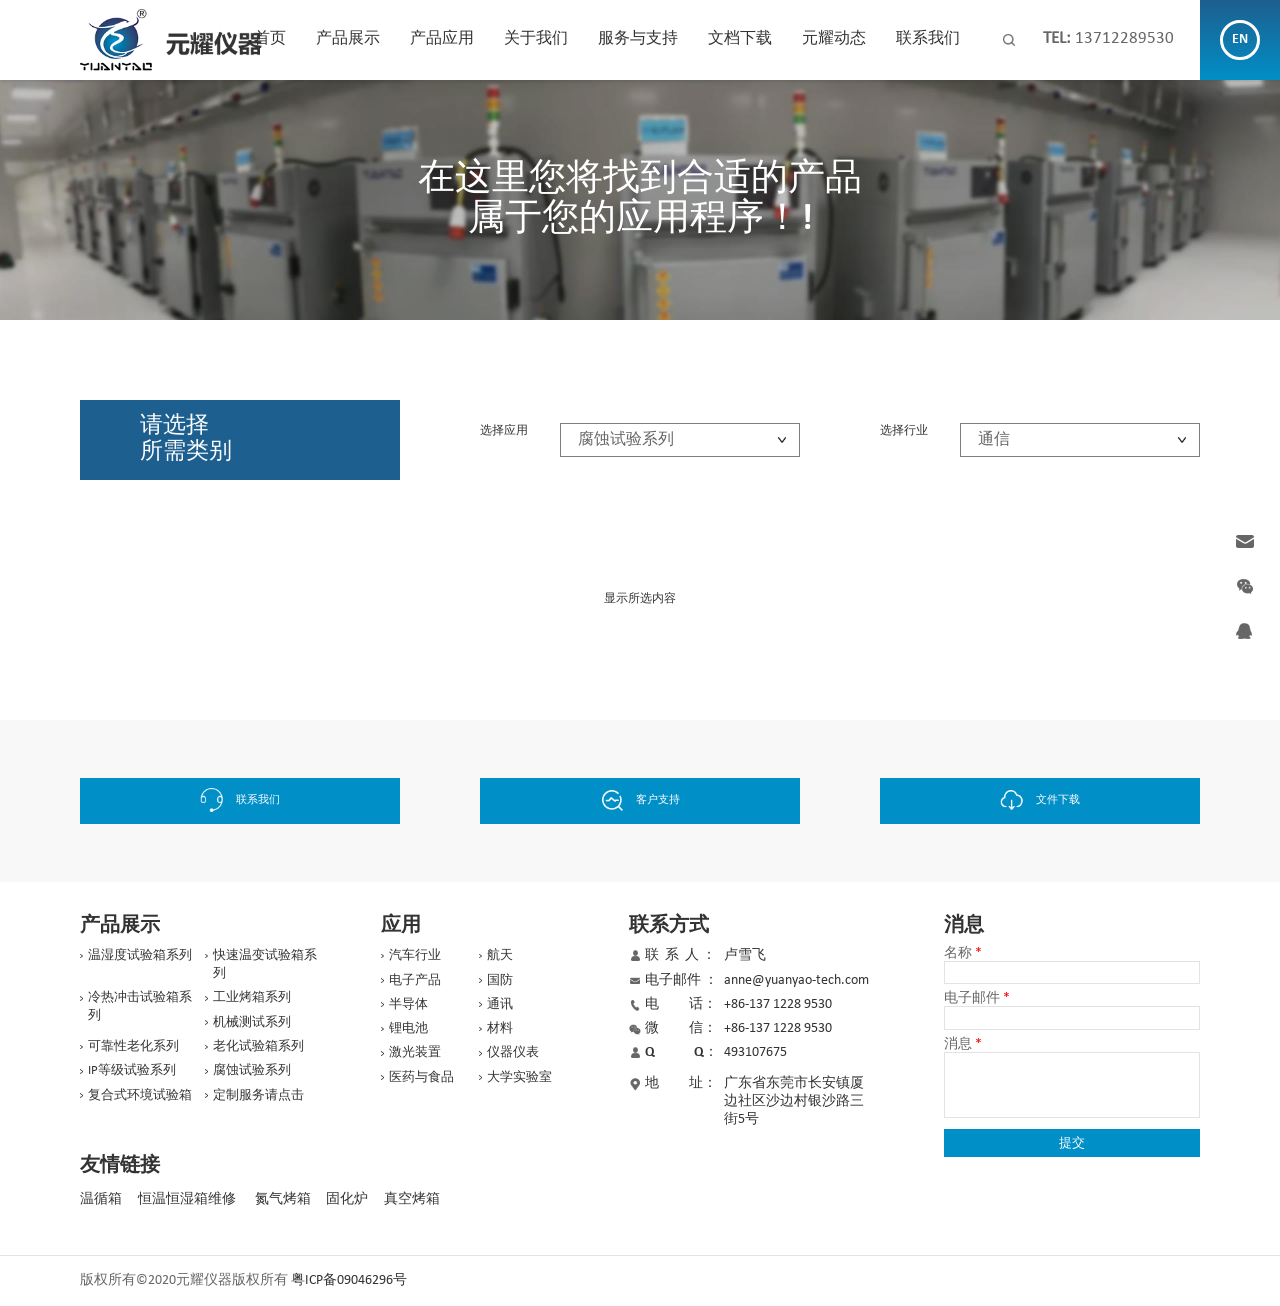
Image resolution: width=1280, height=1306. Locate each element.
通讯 (500, 1004)
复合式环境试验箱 (140, 1095)
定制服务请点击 (258, 1095)
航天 (500, 955)
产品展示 (348, 39)
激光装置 (415, 1052)
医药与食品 (421, 1077)
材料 (500, 1028)
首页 (270, 39)
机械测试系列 (252, 1022)
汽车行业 (415, 955)
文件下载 (1040, 800)
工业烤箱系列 (252, 997)
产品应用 (442, 39)
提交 (1072, 1142)
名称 (963, 954)
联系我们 (928, 39)
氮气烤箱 (283, 1199)
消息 (963, 1045)
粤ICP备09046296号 (349, 1280)
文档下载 (740, 39)
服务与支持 (638, 39)
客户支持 (640, 800)
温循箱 (101, 1199)
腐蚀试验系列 (252, 1070)
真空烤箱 (412, 1199)
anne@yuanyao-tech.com (796, 980)
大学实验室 (519, 1077)
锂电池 (408, 1028)
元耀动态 (834, 39)
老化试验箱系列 (258, 1046)
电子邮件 (977, 999)
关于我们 (536, 39)
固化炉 (347, 1199)
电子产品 (415, 980)
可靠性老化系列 (133, 1046)
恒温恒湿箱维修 (187, 1199)
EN (1240, 39)
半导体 (408, 1004)
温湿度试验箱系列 (140, 955)
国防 (500, 980)
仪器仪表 (513, 1052)
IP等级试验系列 (132, 1070)
